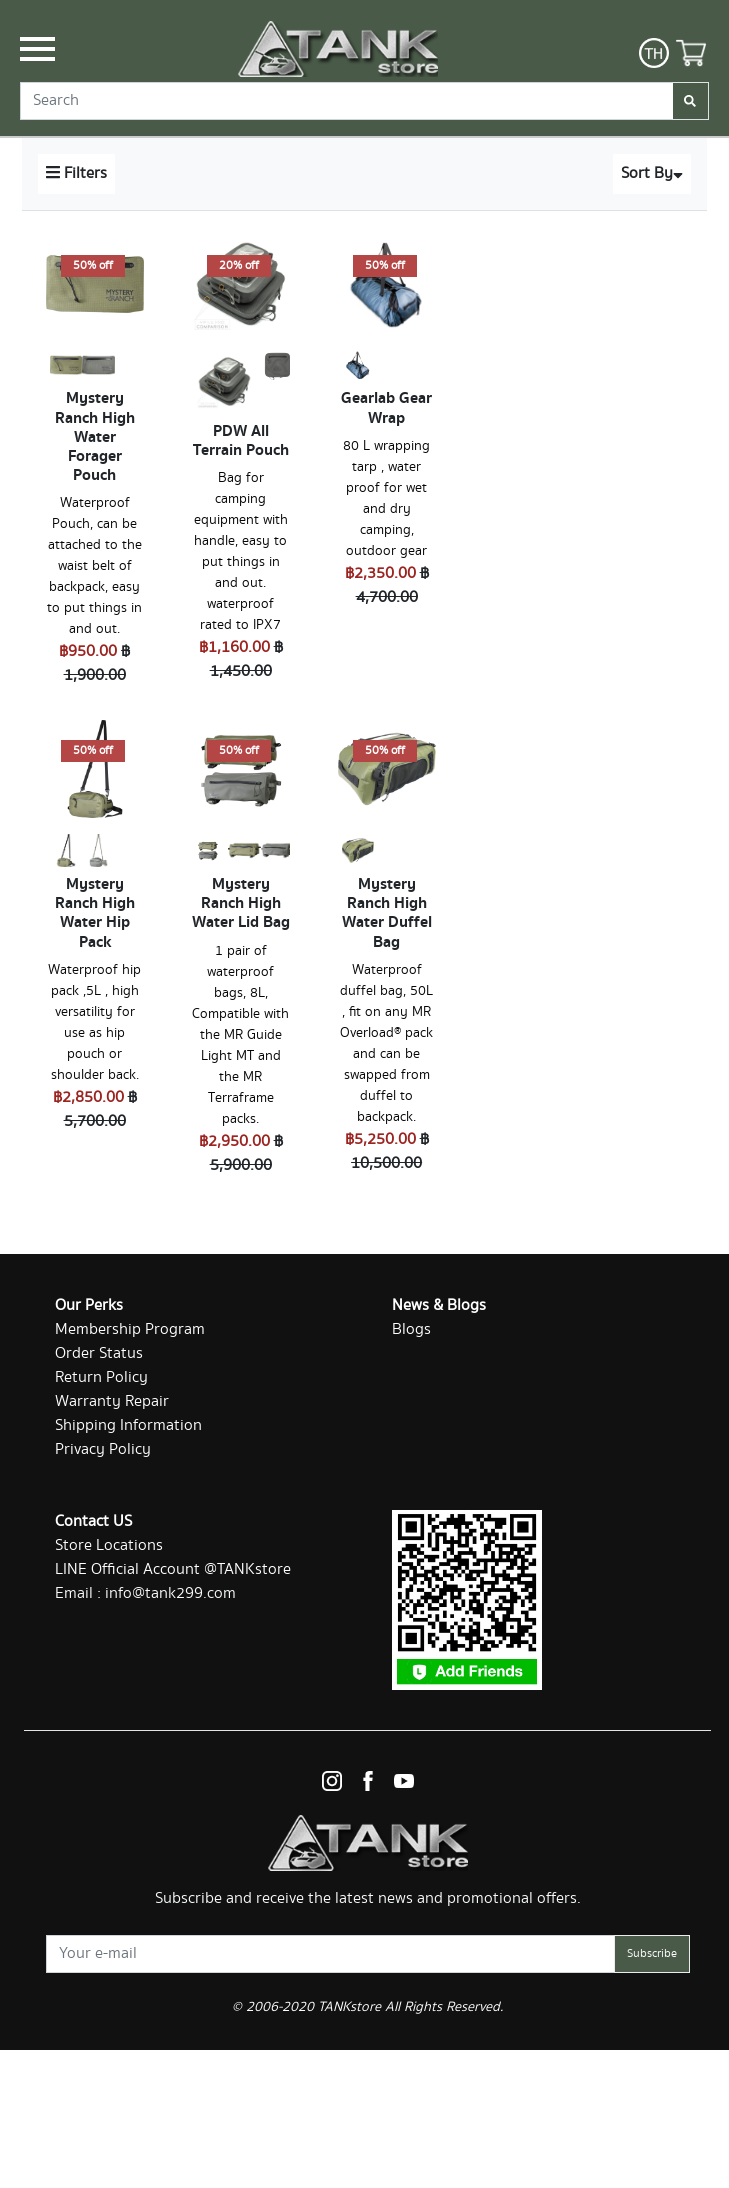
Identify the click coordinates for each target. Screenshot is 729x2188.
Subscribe (652, 1953)
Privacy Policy (103, 1449)
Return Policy (101, 1377)
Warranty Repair (112, 1401)
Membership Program (130, 1329)
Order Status (99, 1353)
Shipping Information (128, 1425)
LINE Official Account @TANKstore (173, 1569)
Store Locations (109, 1545)
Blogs (411, 1329)
